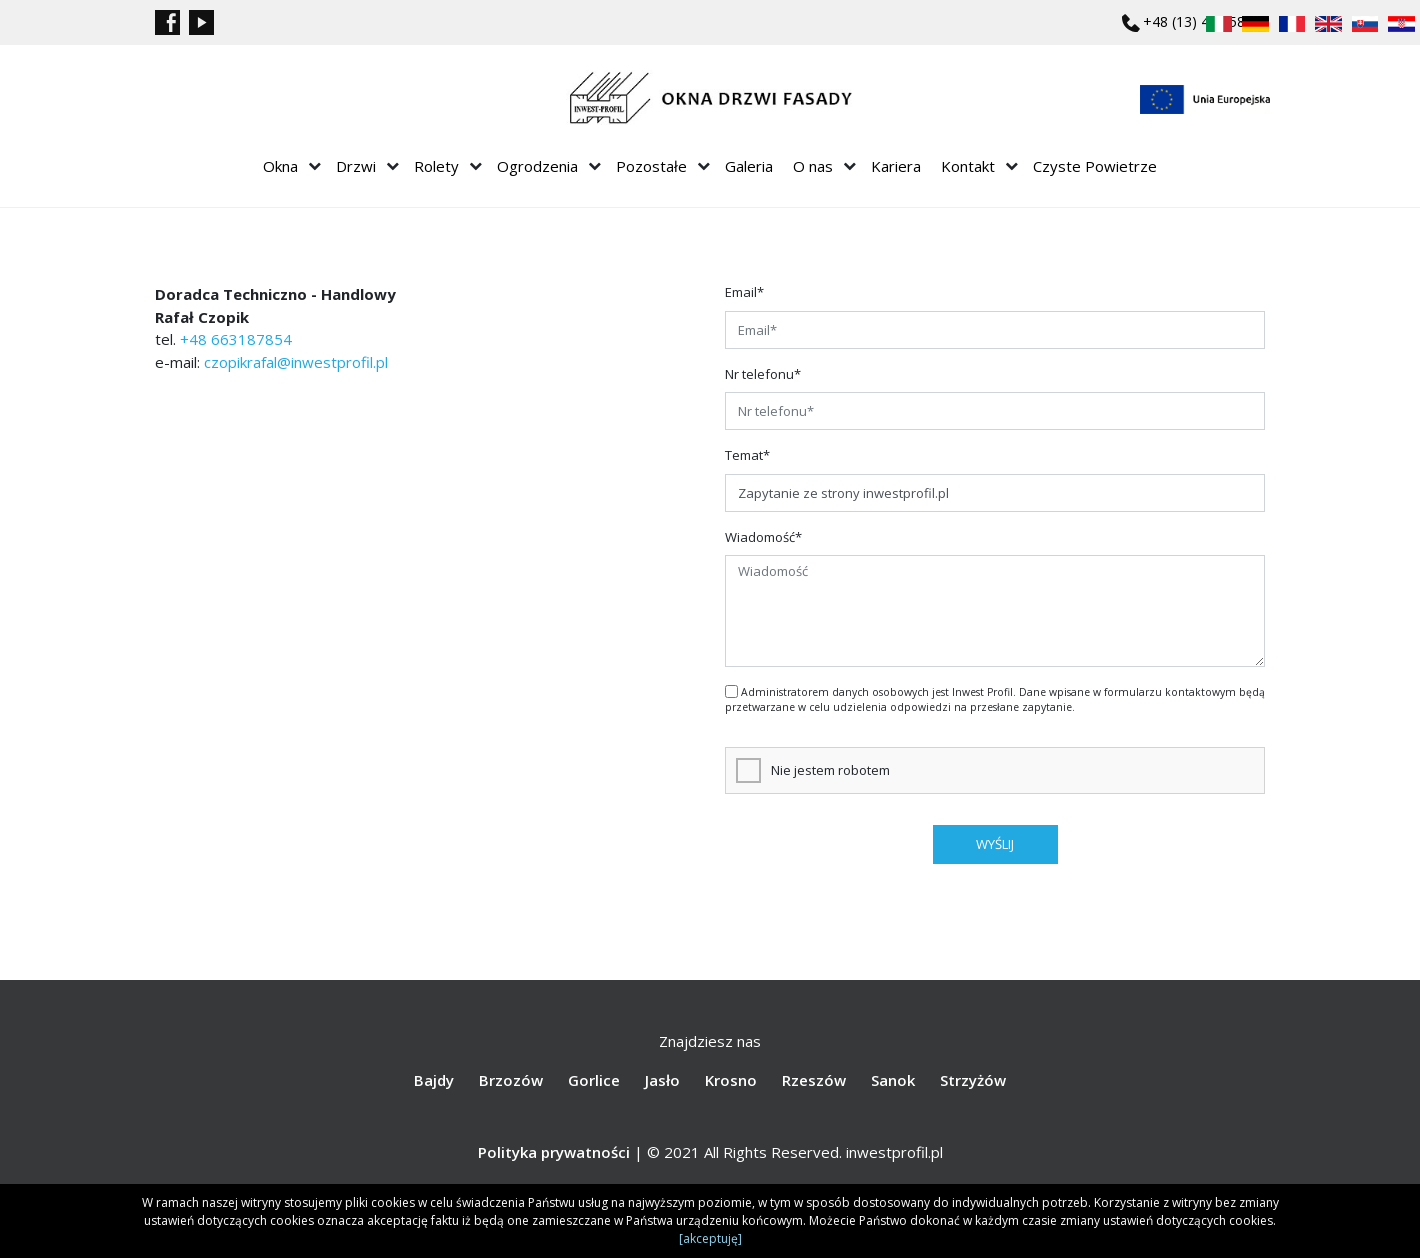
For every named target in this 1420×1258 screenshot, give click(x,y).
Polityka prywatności (554, 1152)
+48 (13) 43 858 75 (1204, 21)
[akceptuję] (710, 1238)
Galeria (749, 166)
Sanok (893, 1080)
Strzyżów (973, 1080)
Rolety (436, 166)
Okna (280, 166)
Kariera (896, 166)
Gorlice (594, 1080)
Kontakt (968, 166)
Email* (744, 292)
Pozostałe (651, 166)
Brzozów (511, 1080)
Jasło (662, 1080)
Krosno (731, 1080)
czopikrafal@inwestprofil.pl (296, 362)
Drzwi (356, 166)
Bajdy (434, 1080)
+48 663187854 (236, 339)
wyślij (995, 844)
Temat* (747, 455)
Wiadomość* (763, 537)
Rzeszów (814, 1080)
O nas (813, 166)
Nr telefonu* (763, 374)
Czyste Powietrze (1095, 166)
